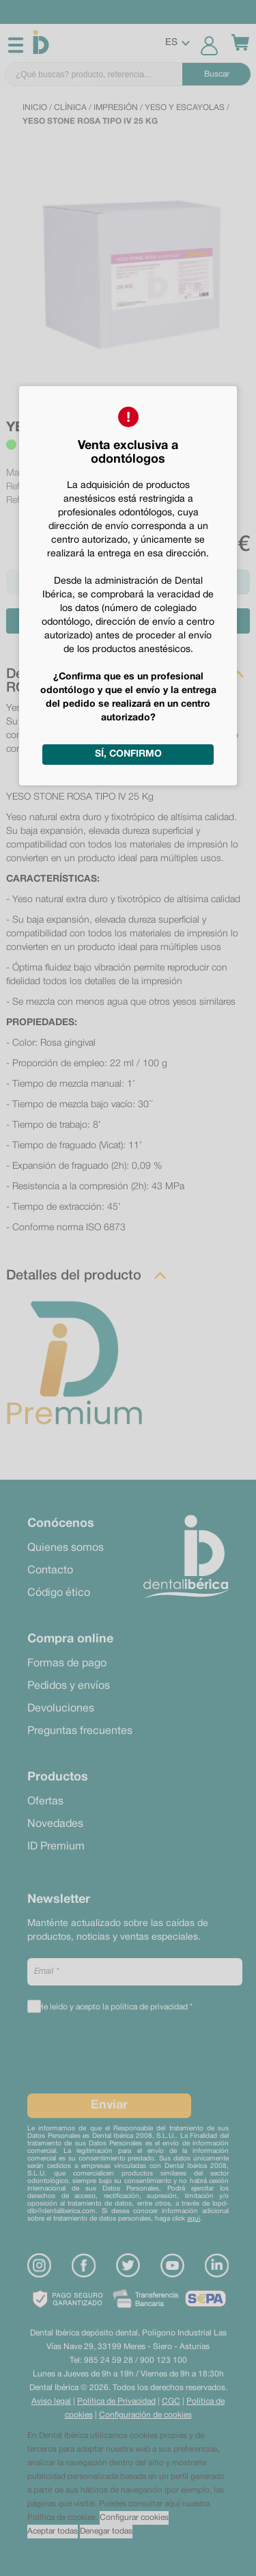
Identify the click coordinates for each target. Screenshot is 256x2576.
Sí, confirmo (128, 754)
